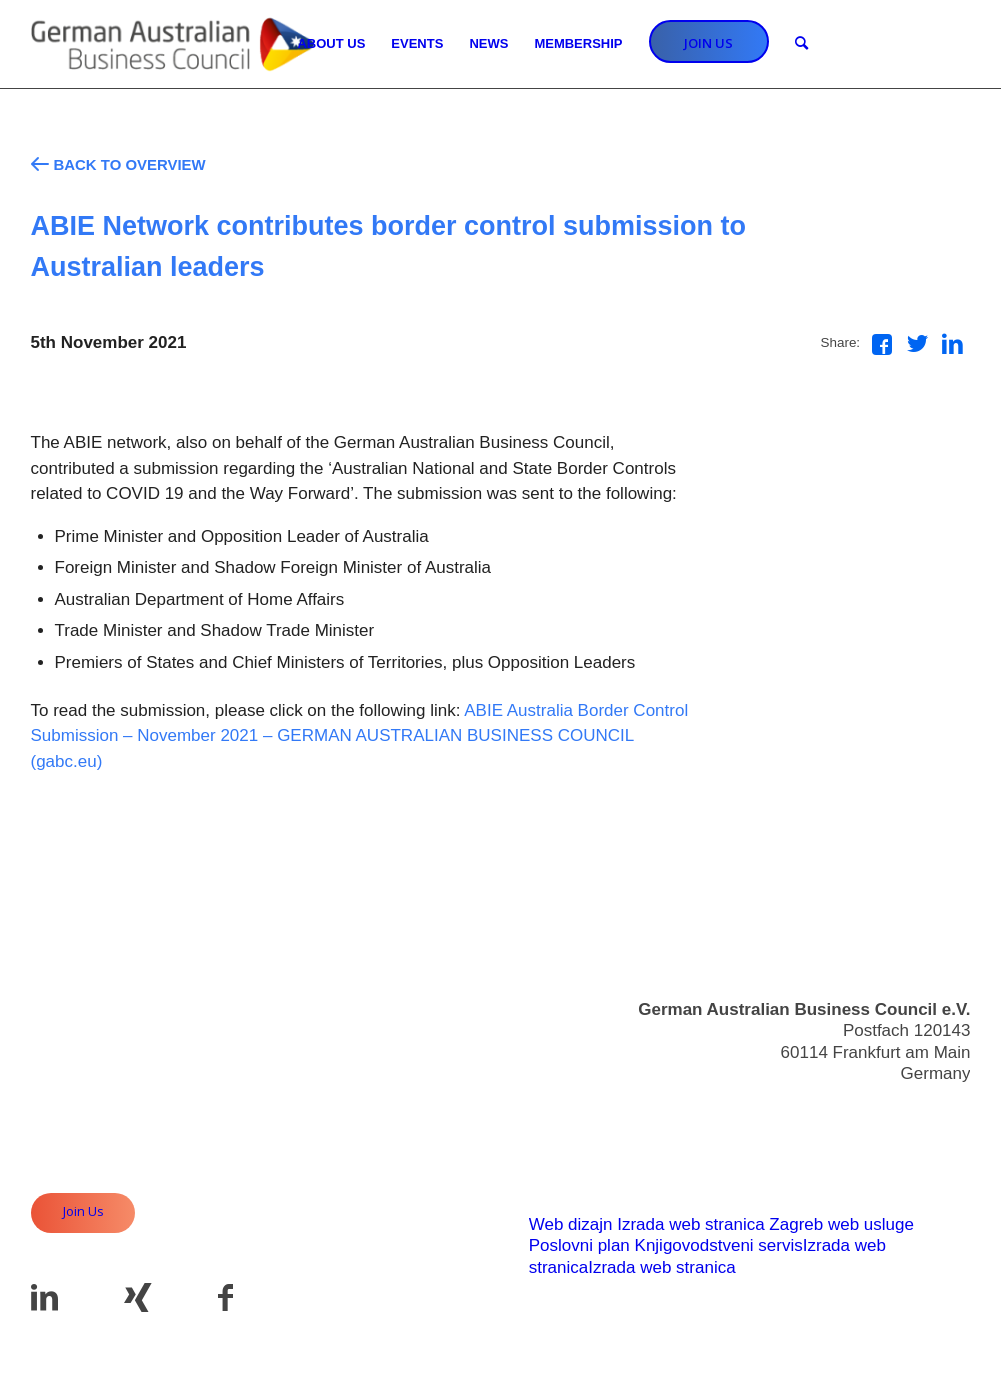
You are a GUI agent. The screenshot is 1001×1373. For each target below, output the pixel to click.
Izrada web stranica (690, 1224)
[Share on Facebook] (882, 344)
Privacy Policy (918, 1188)
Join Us (83, 1211)
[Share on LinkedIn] (952, 344)
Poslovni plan (579, 1245)
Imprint (945, 1167)
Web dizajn (571, 1224)
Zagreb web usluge (841, 1224)
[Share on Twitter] (917, 344)
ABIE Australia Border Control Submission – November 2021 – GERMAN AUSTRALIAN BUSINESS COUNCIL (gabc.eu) (360, 736)
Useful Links (924, 1145)
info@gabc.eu (917, 1109)
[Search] (801, 44)
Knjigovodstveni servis (719, 1245)
